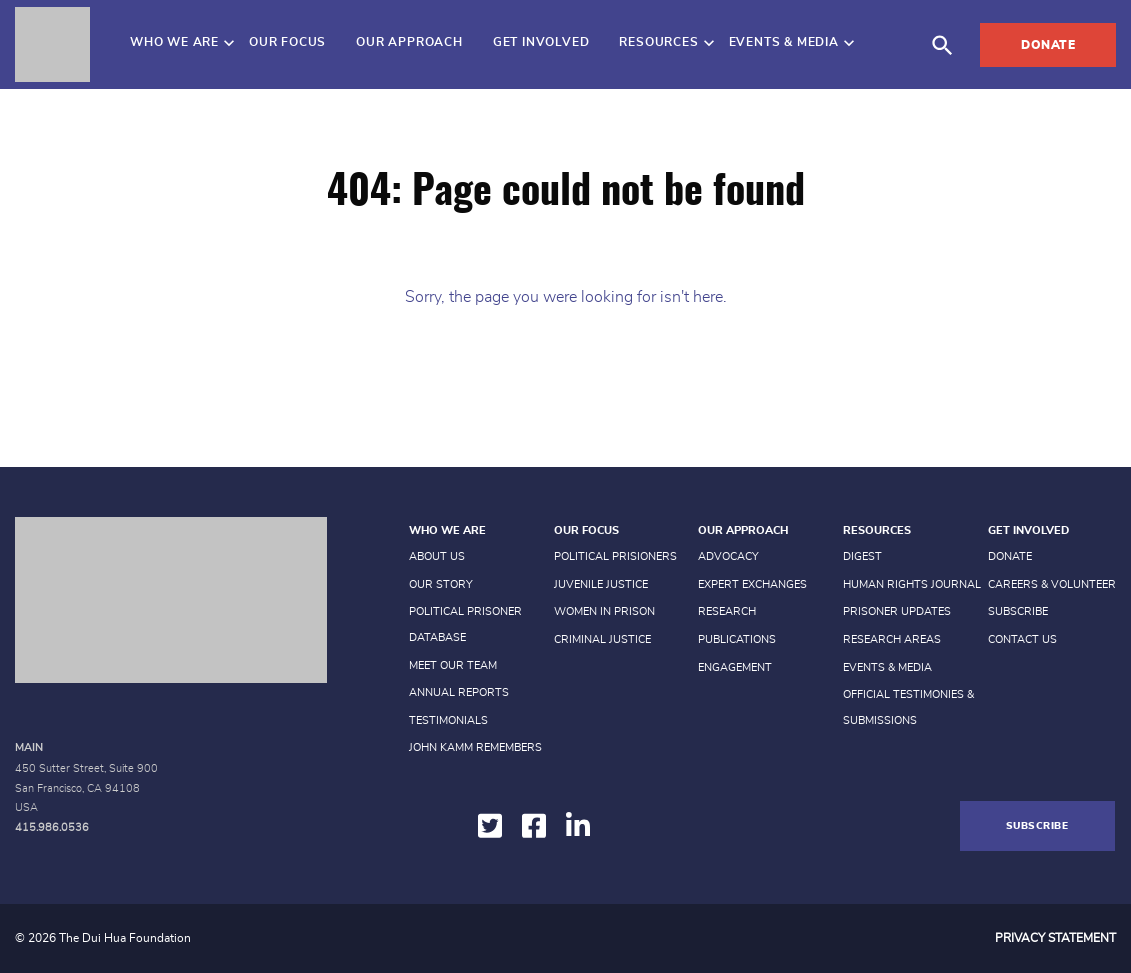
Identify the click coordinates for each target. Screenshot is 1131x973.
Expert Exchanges (752, 584)
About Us (437, 556)
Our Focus (287, 42)
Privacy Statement (1055, 938)
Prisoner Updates (897, 611)
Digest (862, 556)
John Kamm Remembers (475, 747)
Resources (658, 42)
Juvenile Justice (601, 584)
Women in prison (604, 611)
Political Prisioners (615, 556)
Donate (1048, 45)
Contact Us (1022, 639)
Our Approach (409, 42)
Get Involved (541, 42)
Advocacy (728, 556)
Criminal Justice (602, 639)
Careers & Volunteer (1052, 584)
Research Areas (892, 639)
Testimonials (448, 720)
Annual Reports (459, 692)
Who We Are (174, 42)
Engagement (735, 667)
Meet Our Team (453, 665)
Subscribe (1018, 611)
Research (727, 611)
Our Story (441, 584)
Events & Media (784, 42)
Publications (737, 639)
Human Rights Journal (912, 584)
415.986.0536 (52, 827)
